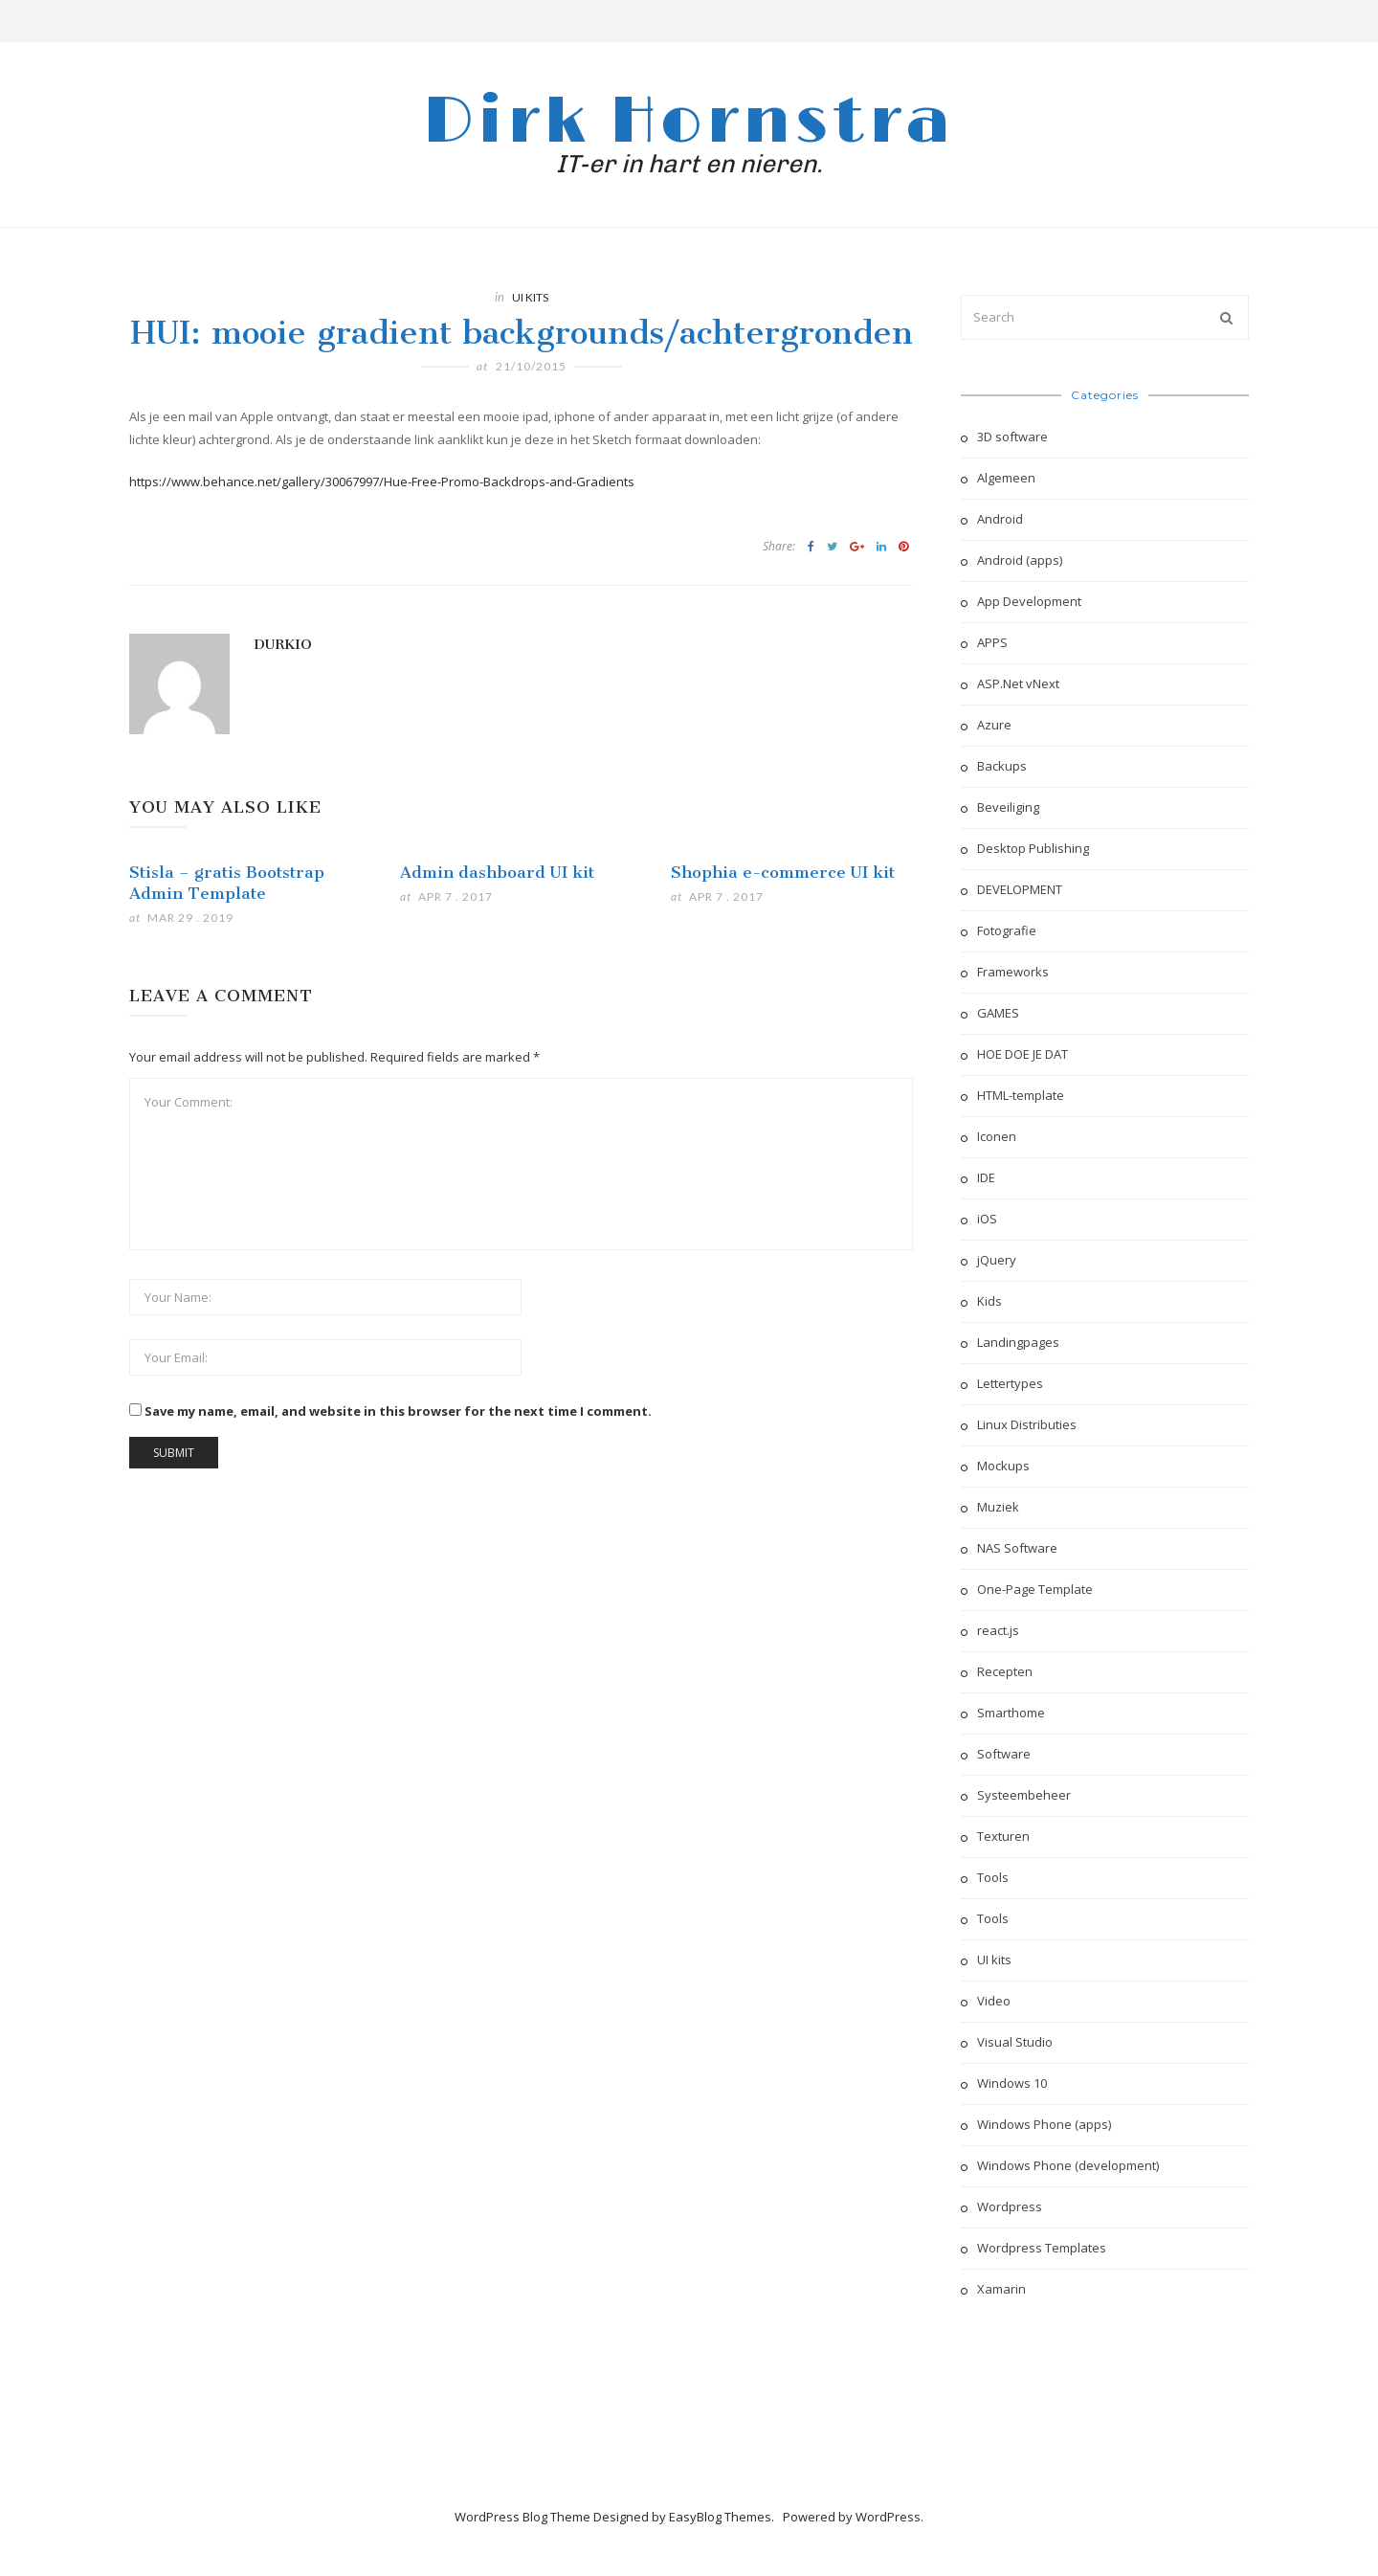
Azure (994, 724)
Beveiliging (1008, 807)
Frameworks (1013, 971)
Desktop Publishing (1033, 848)
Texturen (1003, 1836)
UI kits (530, 297)
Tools (993, 1877)
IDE (986, 1177)
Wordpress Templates (1041, 2247)
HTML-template (1020, 1095)
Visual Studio (1015, 2041)
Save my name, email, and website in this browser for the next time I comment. (398, 1411)
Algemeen (1006, 477)
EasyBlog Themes (720, 2516)
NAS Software (1017, 1548)
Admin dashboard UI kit (497, 872)
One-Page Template (1035, 1589)
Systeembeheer (1024, 1794)
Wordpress (1009, 2206)
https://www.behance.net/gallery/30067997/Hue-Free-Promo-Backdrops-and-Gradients (381, 481)
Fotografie (1006, 930)
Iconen (996, 1136)
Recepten (1005, 1671)
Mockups (1003, 1465)
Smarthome (1011, 1712)
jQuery (996, 1259)
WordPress (888, 2516)
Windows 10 (1012, 2083)
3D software (1012, 436)
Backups (1002, 765)
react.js (998, 1630)
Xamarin (1001, 2288)
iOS (987, 1218)
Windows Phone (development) (1068, 2165)
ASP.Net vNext (1018, 683)
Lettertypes (1010, 1383)
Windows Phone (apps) (1044, 2124)
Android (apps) (1019, 560)
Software (1004, 1753)
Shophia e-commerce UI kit (783, 872)
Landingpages (1018, 1342)
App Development (1029, 601)
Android (1000, 518)
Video (994, 2000)
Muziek (998, 1506)
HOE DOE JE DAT (1022, 1054)
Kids (989, 1301)
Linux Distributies (1027, 1424)
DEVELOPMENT (1019, 889)
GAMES (998, 1012)
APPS (992, 642)
